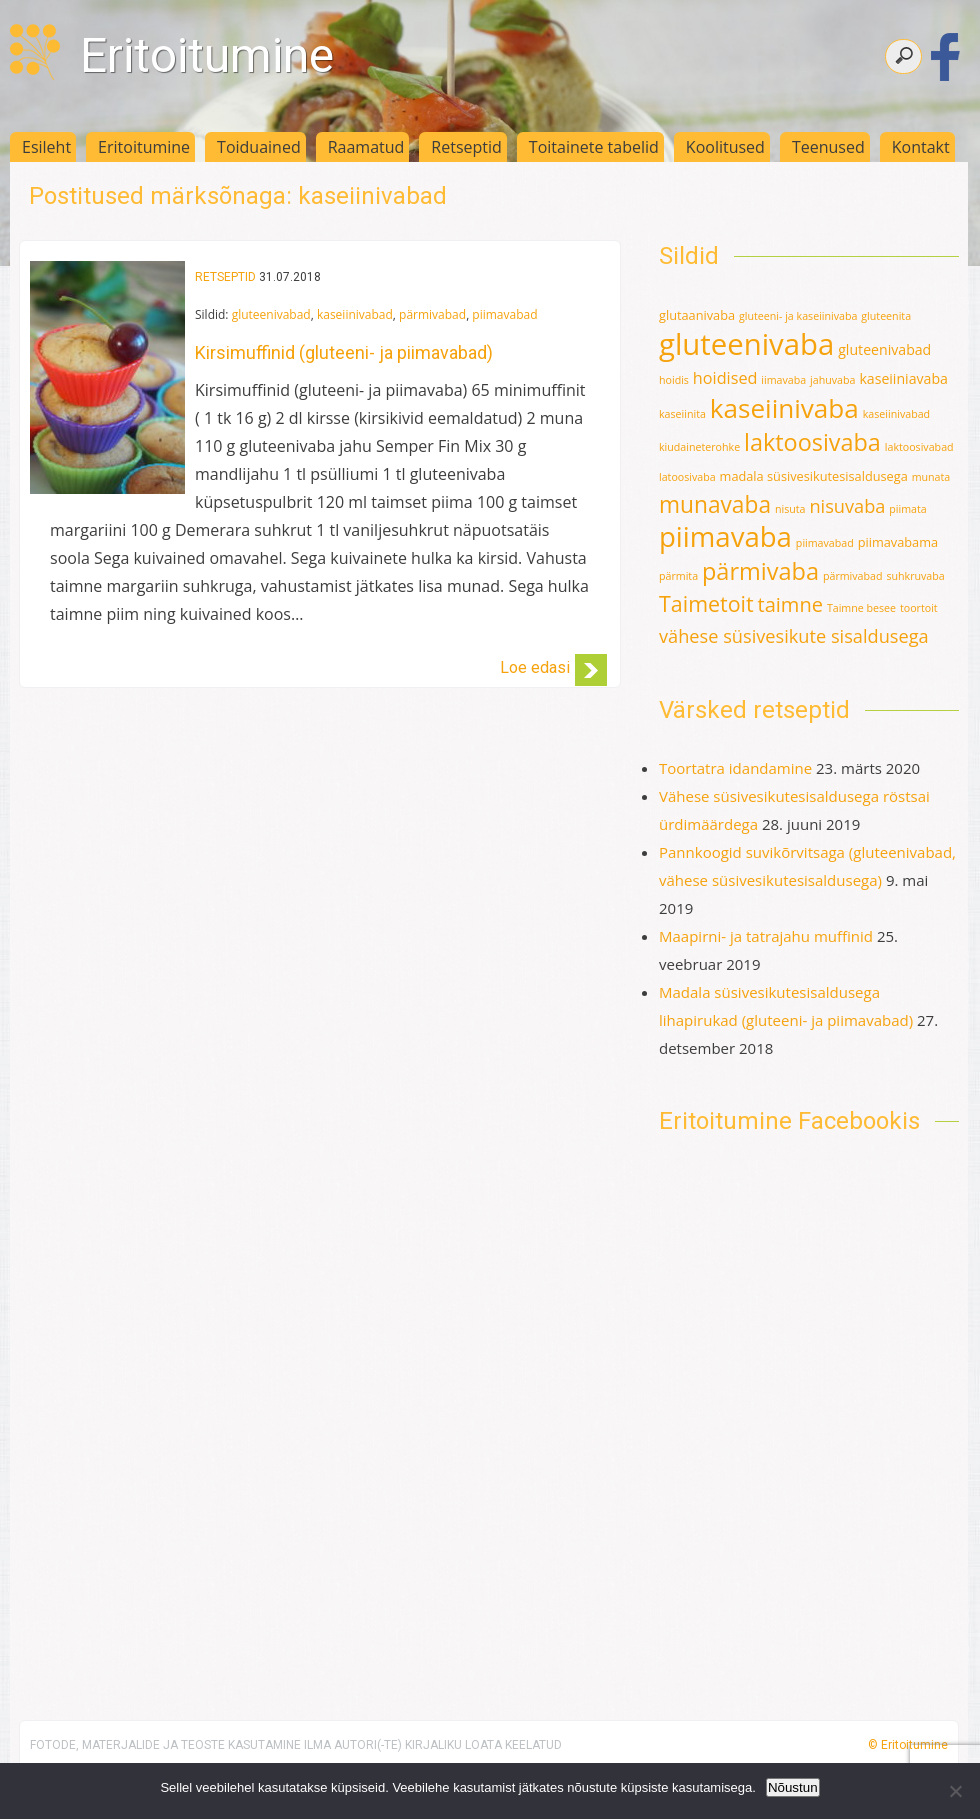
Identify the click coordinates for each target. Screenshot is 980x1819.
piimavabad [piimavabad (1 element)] (825, 543)
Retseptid (466, 147)
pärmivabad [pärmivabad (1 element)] (853, 576)
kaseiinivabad (355, 314)
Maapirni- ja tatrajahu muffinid (766, 936)
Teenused (828, 147)
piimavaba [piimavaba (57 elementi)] (725, 536)
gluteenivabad (271, 314)
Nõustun (793, 1787)
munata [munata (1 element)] (931, 477)
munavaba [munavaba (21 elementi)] (715, 504)
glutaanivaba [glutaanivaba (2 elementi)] (697, 315)
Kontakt (921, 147)
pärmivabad (432, 314)
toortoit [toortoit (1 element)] (919, 608)
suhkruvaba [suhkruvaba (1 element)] (915, 576)
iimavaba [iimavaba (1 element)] (783, 380)
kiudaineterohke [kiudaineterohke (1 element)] (699, 447)
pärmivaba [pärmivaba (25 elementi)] (760, 571)
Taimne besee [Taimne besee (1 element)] (861, 608)
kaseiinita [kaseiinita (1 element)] (682, 414)
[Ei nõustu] (955, 1791)
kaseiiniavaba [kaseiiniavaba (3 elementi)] (903, 378)
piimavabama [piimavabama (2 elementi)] (898, 542)
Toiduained (259, 147)
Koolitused (725, 147)
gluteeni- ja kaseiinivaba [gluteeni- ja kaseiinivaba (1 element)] (798, 316)
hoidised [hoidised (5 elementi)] (725, 378)
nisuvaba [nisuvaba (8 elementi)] (847, 506)
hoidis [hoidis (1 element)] (674, 380)
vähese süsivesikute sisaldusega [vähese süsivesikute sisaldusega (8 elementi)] (794, 636)
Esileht (46, 147)
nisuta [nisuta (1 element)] (790, 509)
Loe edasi (535, 667)
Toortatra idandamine (735, 768)
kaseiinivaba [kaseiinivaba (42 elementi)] (784, 408)
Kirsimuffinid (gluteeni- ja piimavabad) (344, 352)
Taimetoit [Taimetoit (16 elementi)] (706, 603)
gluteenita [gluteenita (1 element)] (886, 316)
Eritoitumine (207, 55)
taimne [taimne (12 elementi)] (790, 604)
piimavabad (504, 314)
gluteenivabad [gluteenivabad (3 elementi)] (884, 349)
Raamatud (366, 147)
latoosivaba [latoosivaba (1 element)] (687, 477)
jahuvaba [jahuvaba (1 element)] (832, 380)
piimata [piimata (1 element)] (907, 509)
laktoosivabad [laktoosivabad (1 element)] (919, 447)
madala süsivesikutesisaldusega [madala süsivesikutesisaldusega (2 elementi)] (814, 476)
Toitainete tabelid (594, 147)
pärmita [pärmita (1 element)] (678, 576)
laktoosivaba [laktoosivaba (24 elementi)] (812, 442)
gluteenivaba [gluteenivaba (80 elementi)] (746, 344)
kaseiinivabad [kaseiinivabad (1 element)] (896, 414)
